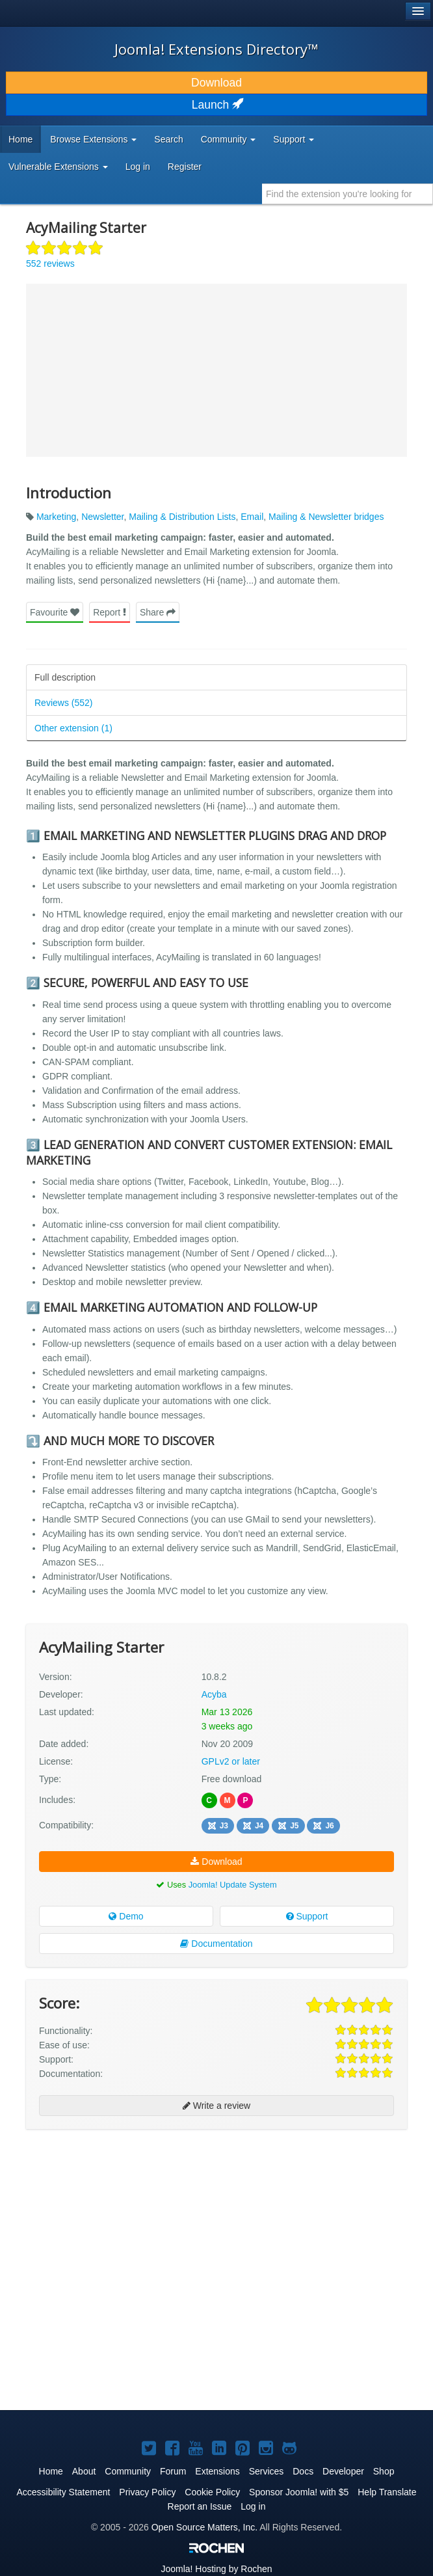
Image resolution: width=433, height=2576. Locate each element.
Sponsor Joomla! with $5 (298, 2492)
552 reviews (50, 263)
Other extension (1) (73, 728)
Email (252, 516)
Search (168, 139)
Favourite (54, 612)
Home (20, 139)
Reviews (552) (63, 703)
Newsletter (102, 516)
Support (307, 1916)
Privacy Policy (147, 2492)
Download (216, 82)
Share (158, 612)
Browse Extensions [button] (93, 139)
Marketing (56, 516)
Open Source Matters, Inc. (204, 2527)
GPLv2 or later (231, 1761)
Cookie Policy (212, 2492)
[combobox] (347, 193)
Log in (137, 166)
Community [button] (228, 139)
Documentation (216, 1943)
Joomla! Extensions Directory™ (216, 49)
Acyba (214, 1694)
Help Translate (387, 2492)
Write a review (216, 2105)
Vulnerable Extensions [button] (58, 166)
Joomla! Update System (233, 1885)
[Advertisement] (123, 2223)
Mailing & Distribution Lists (182, 516)
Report (109, 612)
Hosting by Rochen (216, 2569)
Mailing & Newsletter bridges (326, 516)
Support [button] (293, 139)
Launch (216, 104)
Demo (126, 1916)
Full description (65, 677)
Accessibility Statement (63, 2492)
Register (185, 166)
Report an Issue (200, 2506)
